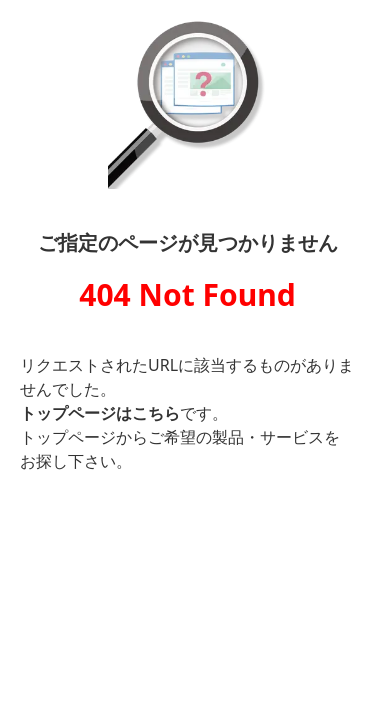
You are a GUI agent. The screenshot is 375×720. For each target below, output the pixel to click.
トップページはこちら (100, 413)
